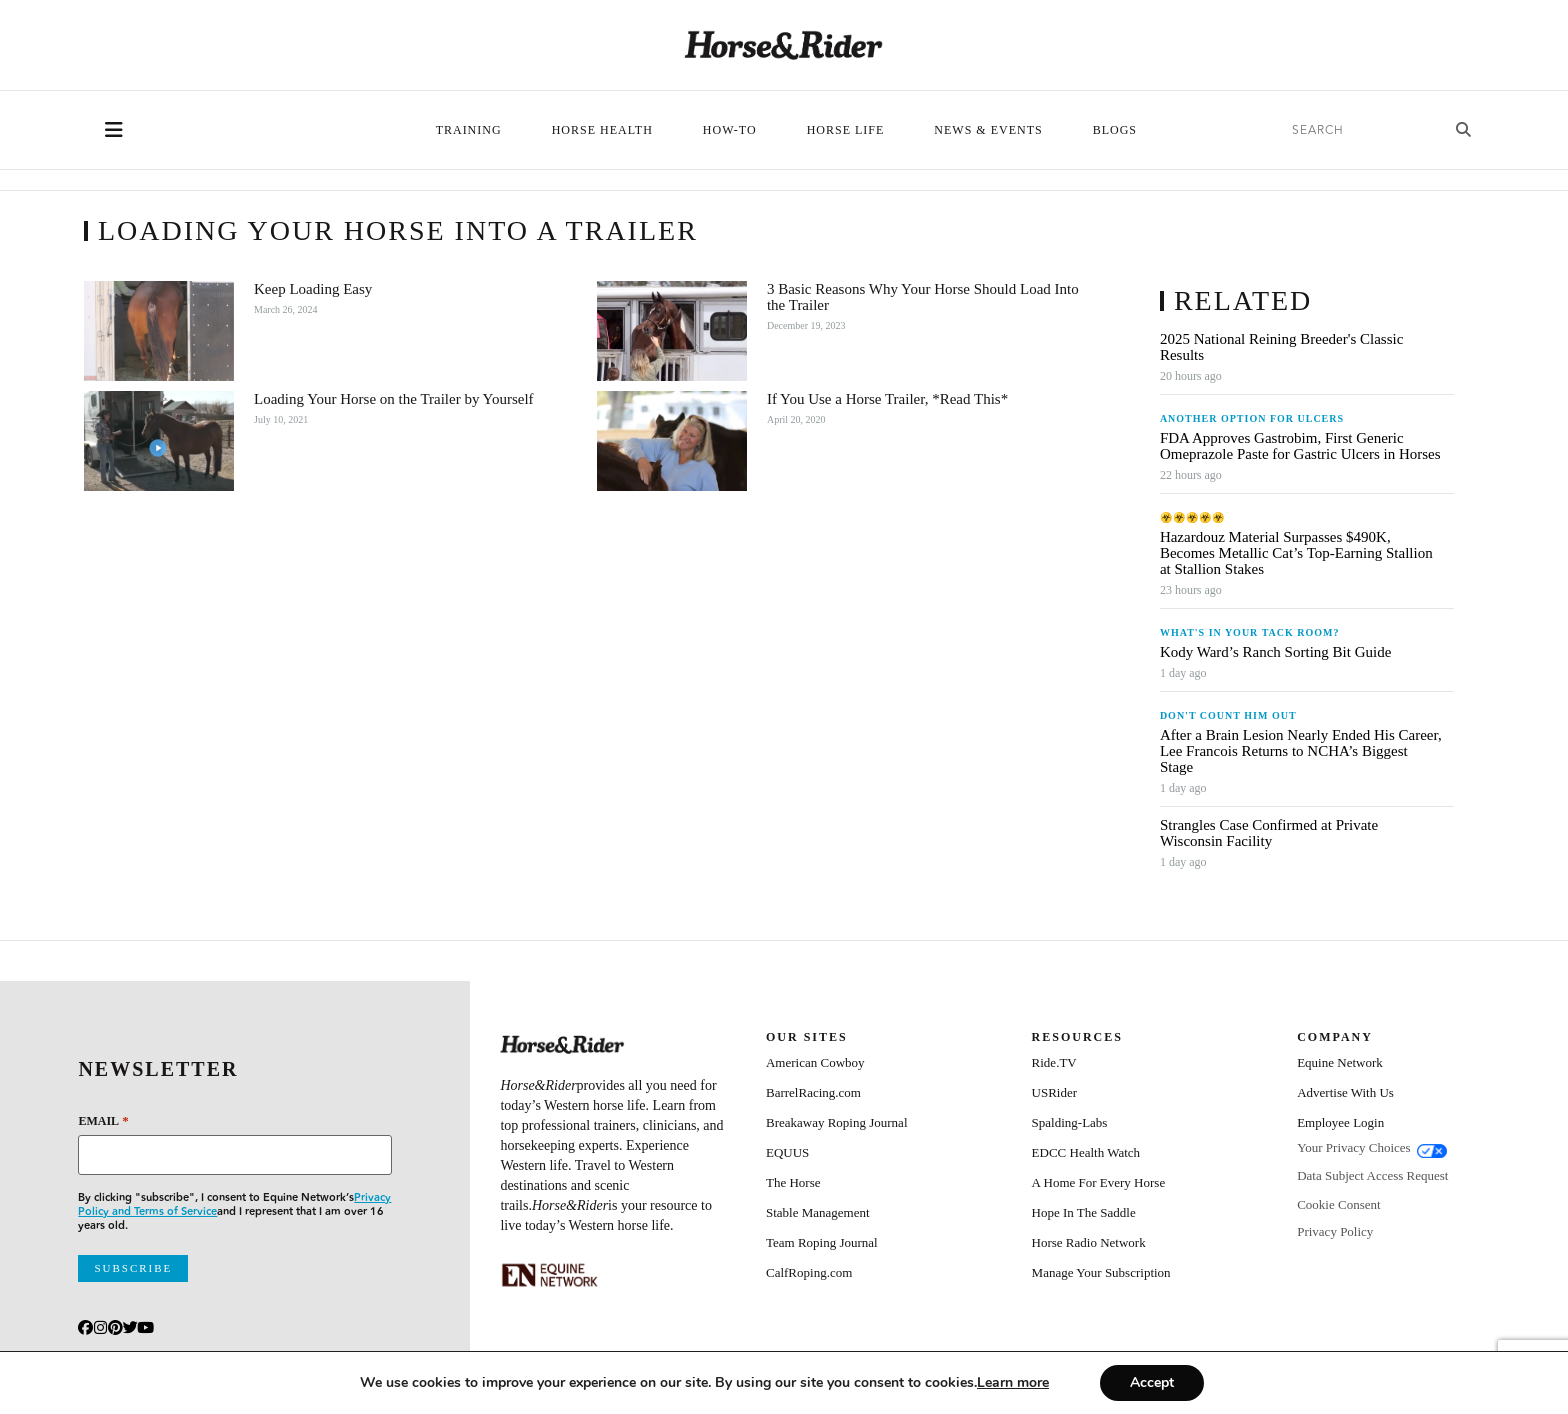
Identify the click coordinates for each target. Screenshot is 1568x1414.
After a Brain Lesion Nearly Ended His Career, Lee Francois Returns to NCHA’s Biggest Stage (1301, 751)
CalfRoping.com (809, 1272)
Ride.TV (1054, 1062)
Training (469, 130)
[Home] (784, 45)
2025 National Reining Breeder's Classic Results (1282, 347)
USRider (1055, 1092)
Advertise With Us (1345, 1092)
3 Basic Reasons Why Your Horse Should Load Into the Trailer (923, 297)
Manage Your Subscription (1101, 1272)
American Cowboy (815, 1062)
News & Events (988, 130)
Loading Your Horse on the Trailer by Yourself (394, 399)
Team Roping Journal (822, 1242)
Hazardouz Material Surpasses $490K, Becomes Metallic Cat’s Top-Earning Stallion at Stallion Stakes (1296, 553)
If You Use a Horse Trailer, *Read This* (887, 399)
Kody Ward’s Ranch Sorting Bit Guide (1277, 652)
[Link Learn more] (1013, 1382)
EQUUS (787, 1152)
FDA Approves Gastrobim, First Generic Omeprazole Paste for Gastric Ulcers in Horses (1300, 446)
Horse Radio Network (1089, 1242)
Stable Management (818, 1212)
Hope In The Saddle (1084, 1212)
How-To (730, 130)
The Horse (793, 1182)
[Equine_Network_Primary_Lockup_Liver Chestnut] (550, 1275)
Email (103, 1120)
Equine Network (1340, 1062)
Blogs (1115, 130)
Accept (1152, 1382)
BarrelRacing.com (813, 1092)
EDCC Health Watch (1086, 1152)
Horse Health (602, 130)
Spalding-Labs (1070, 1122)
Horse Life (846, 130)
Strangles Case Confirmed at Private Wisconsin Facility (1269, 833)
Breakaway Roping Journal (837, 1122)
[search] (1359, 130)
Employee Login (1340, 1122)
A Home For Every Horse (1099, 1182)
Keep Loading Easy (313, 289)
